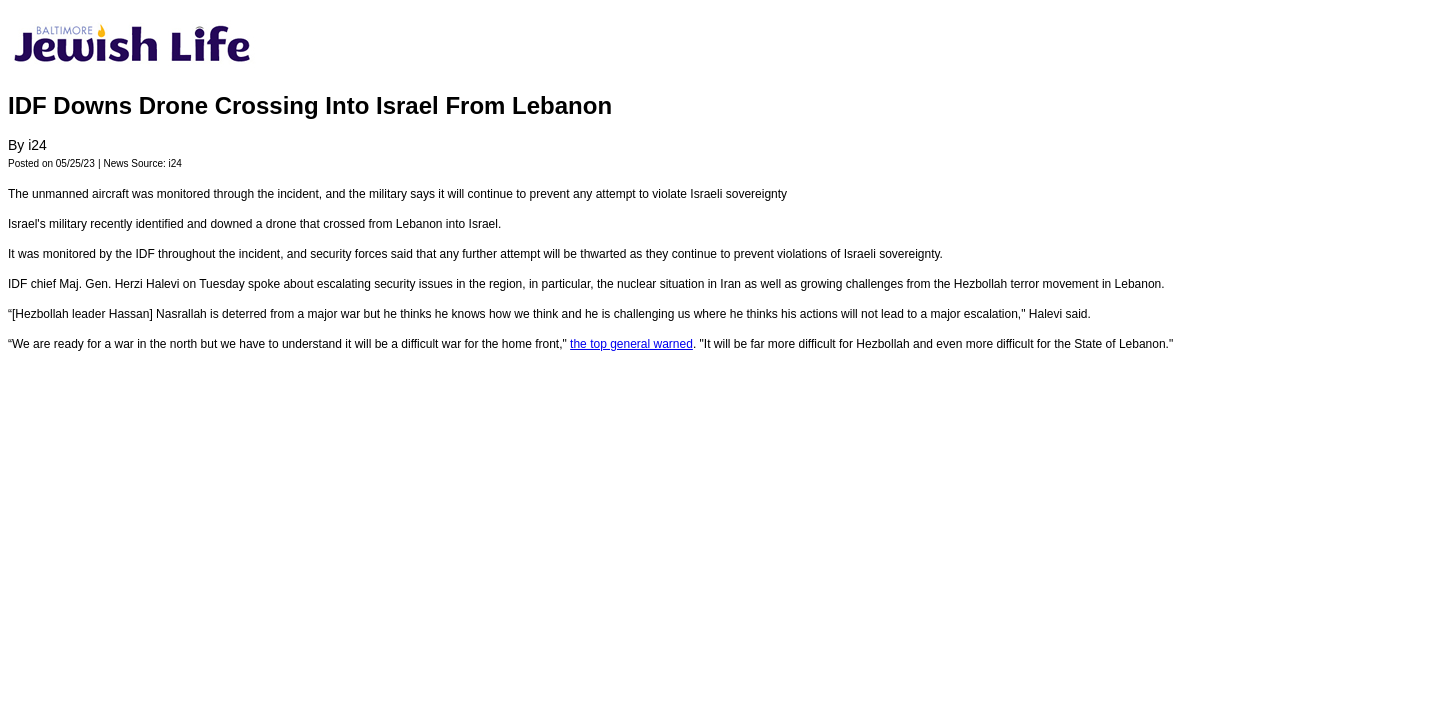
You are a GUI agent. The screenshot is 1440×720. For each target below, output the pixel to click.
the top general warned (631, 344)
